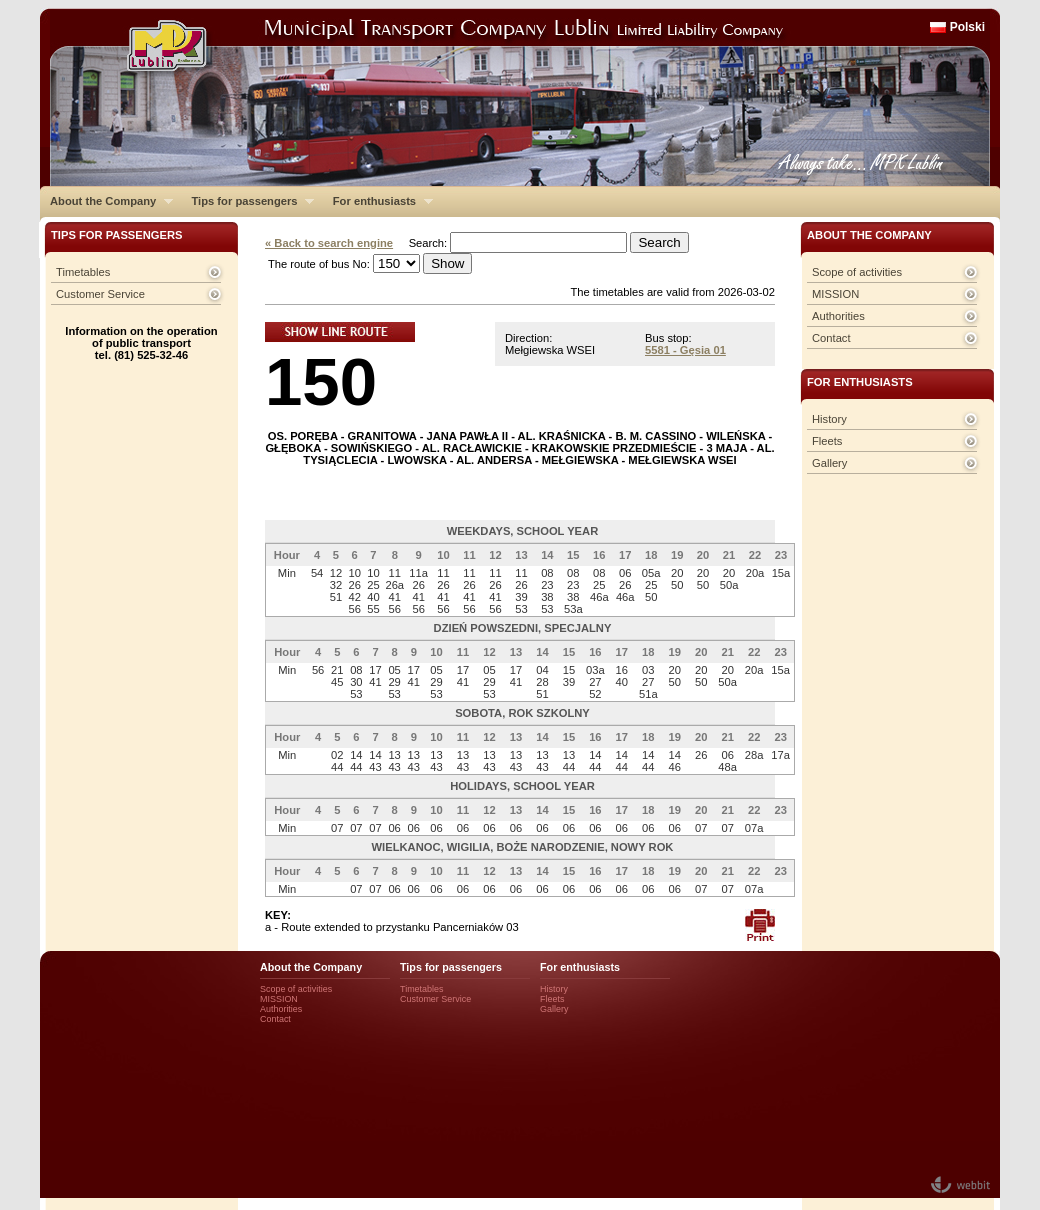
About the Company (106, 201)
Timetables (83, 272)
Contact (831, 338)
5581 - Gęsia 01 (685, 350)
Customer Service (100, 294)
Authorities (838, 316)
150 (321, 381)
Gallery (829, 463)
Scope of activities (857, 272)
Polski (967, 27)
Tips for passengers (247, 201)
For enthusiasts (378, 201)
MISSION (835, 294)
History (829, 419)
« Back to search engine (329, 243)
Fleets (827, 441)
